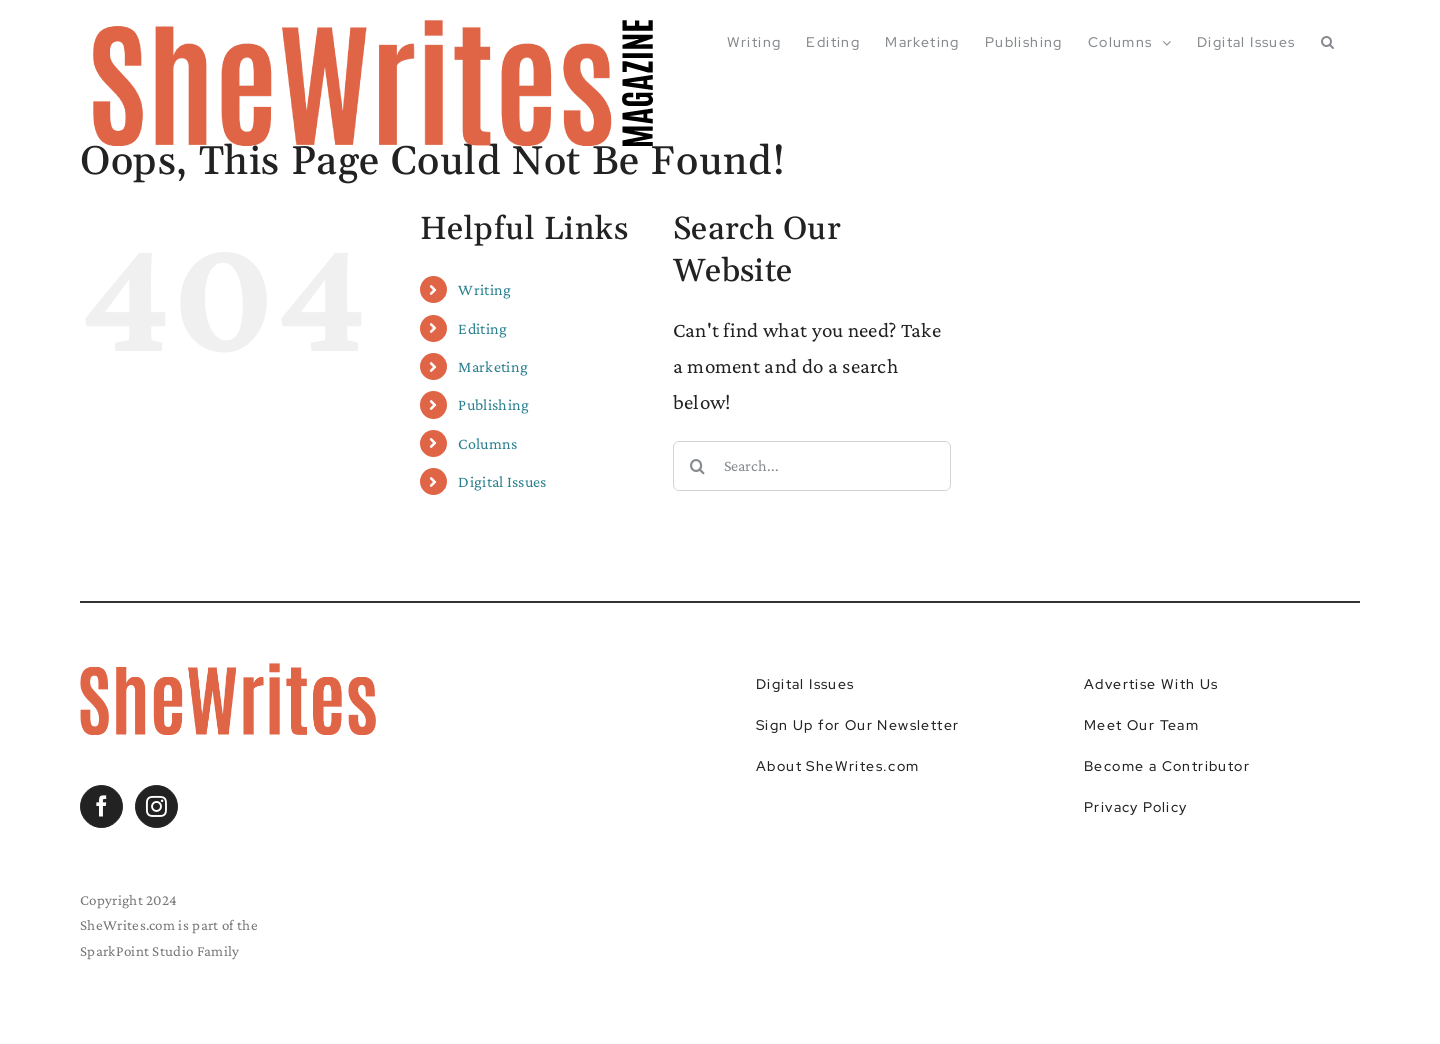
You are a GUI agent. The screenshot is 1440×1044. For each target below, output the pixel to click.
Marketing (493, 366)
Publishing (493, 404)
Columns (487, 443)
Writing (484, 289)
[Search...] (812, 466)
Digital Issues (502, 481)
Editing (482, 328)
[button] (1328, 42)
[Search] (698, 466)
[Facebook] (101, 806)
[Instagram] (156, 806)
